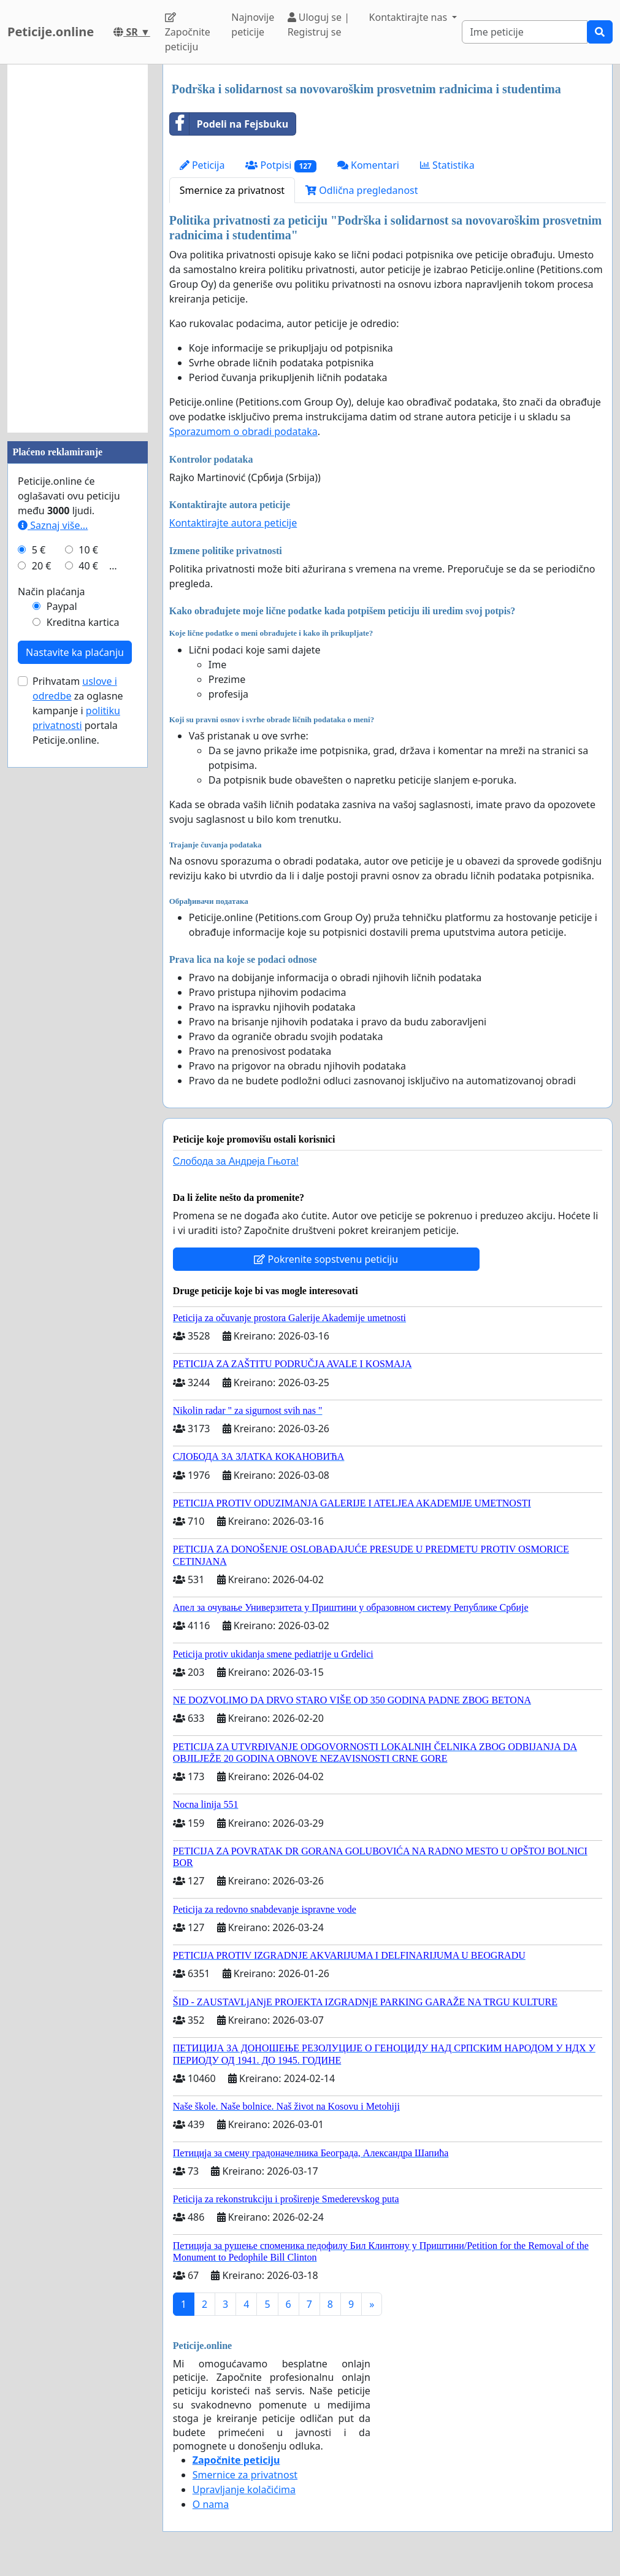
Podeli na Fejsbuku (229, 124)
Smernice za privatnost (232, 190)
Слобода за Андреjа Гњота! (236, 1161)
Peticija (202, 165)
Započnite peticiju (187, 32)
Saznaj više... (53, 525)
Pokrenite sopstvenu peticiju (326, 1259)
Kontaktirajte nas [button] (409, 17)
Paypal (62, 606)
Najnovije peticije (252, 24)
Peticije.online (50, 31)
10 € (88, 550)
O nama (211, 2504)
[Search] (524, 32)
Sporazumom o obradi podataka (243, 431)
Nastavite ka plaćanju (75, 652)
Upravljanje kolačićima (244, 2489)
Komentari (368, 165)
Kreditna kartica (83, 622)
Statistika (447, 165)
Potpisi (280, 165)
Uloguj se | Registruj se (319, 24)
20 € (42, 566)
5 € (38, 550)
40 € (88, 566)
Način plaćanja (51, 591)
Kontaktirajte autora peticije (233, 523)
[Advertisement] (77, 248)
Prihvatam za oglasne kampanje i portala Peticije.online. (78, 710)
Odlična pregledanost (361, 190)
